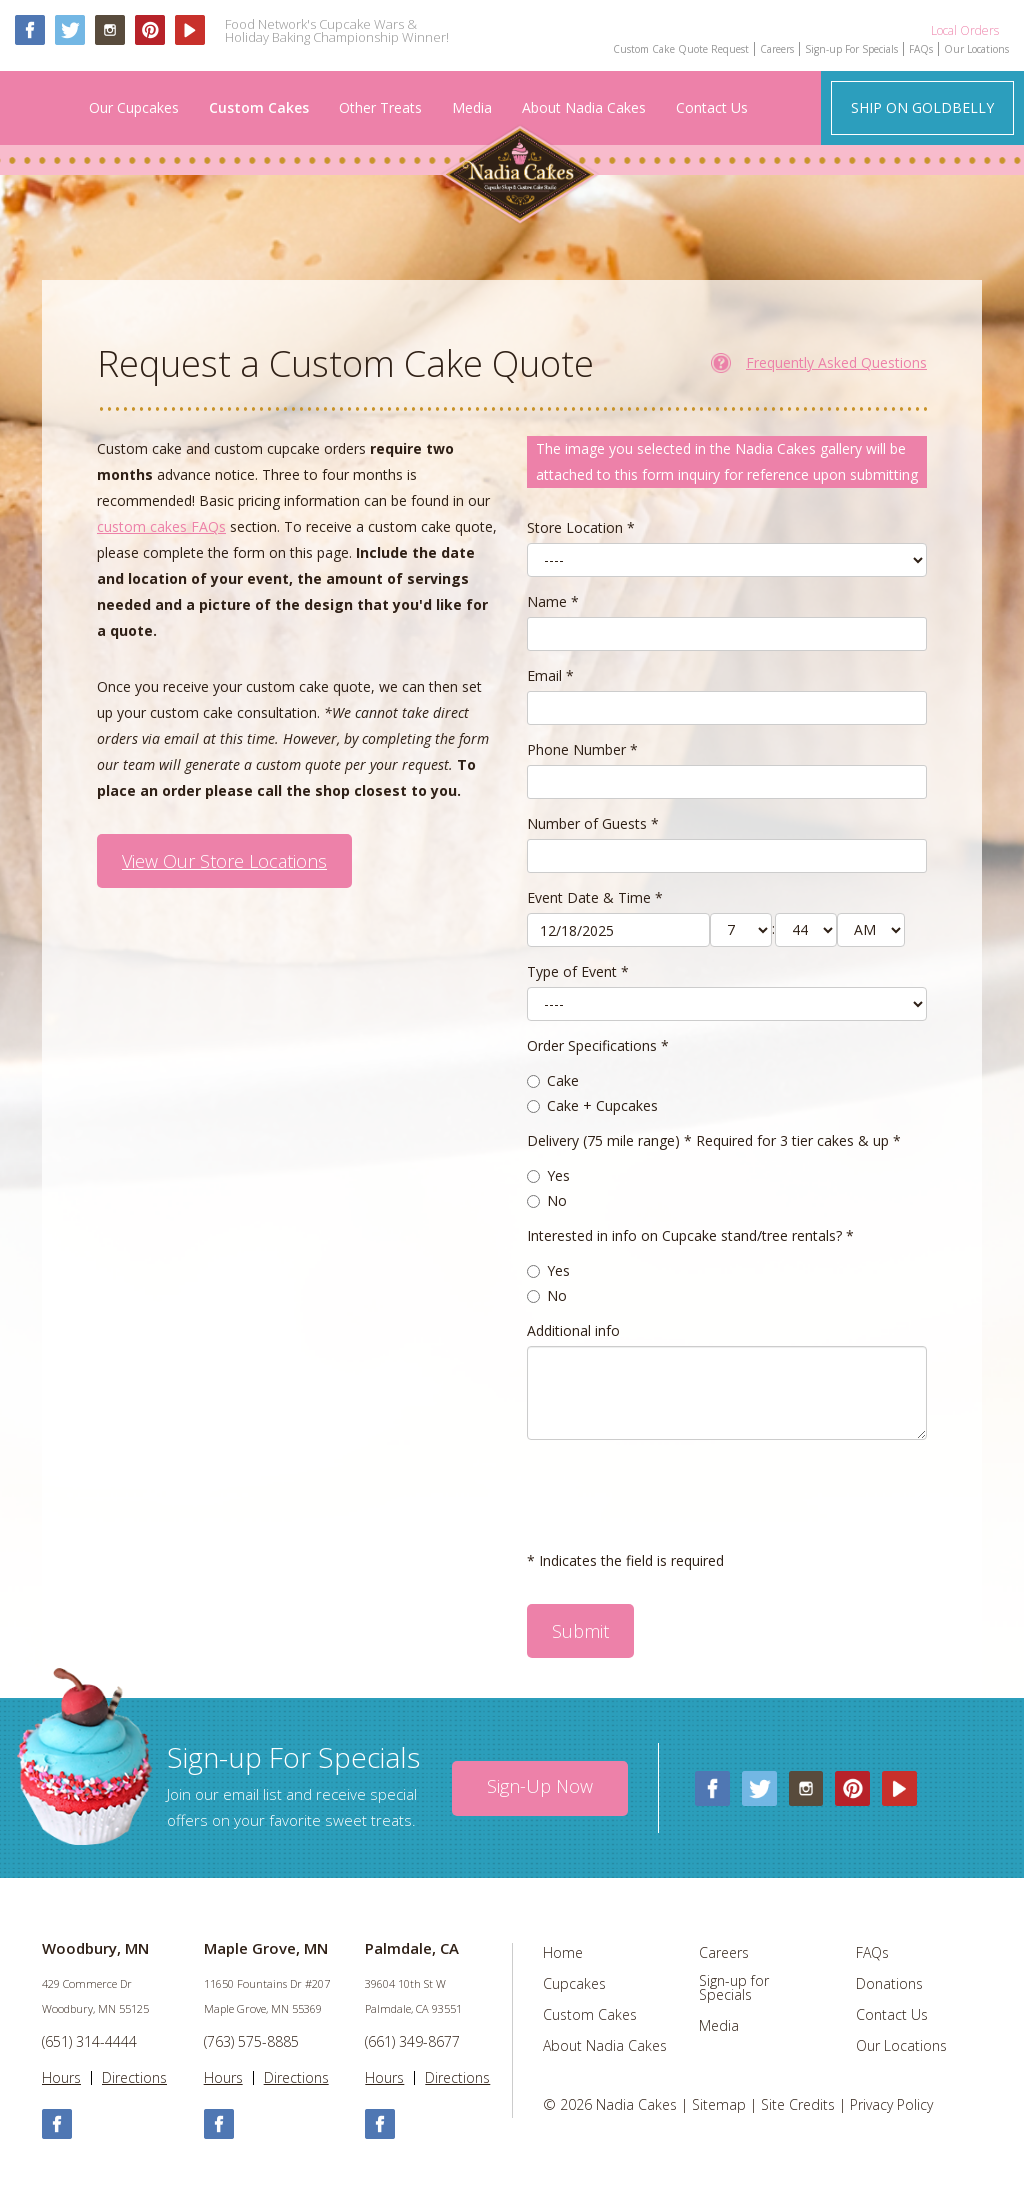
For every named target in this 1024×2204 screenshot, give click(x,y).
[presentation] (679, 1494)
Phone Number (582, 749)
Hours (61, 2078)
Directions (134, 2078)
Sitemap (719, 2104)
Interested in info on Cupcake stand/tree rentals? (690, 1235)
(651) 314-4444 (89, 2041)
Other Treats (380, 107)
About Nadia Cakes (584, 107)
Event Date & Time (595, 897)
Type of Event (578, 971)
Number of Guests (593, 823)
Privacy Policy (891, 2104)
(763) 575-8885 (251, 2041)
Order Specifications (598, 1045)
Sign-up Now (540, 1786)
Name (553, 601)
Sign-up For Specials (851, 49)
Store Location (581, 527)
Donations (889, 1984)
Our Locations (976, 49)
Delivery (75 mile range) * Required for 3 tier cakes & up (714, 1140)
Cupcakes (574, 1984)
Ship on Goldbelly (922, 107)
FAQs (921, 49)
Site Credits (798, 2104)
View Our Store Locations (224, 861)
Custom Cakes (259, 107)
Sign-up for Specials (734, 1988)
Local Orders (965, 30)
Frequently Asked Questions (836, 362)
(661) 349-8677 (412, 2041)
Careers (777, 49)
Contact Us (712, 107)
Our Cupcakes (134, 107)
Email (550, 675)
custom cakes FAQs (161, 526)
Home (563, 1953)
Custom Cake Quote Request (681, 49)
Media (472, 107)
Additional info (573, 1330)
